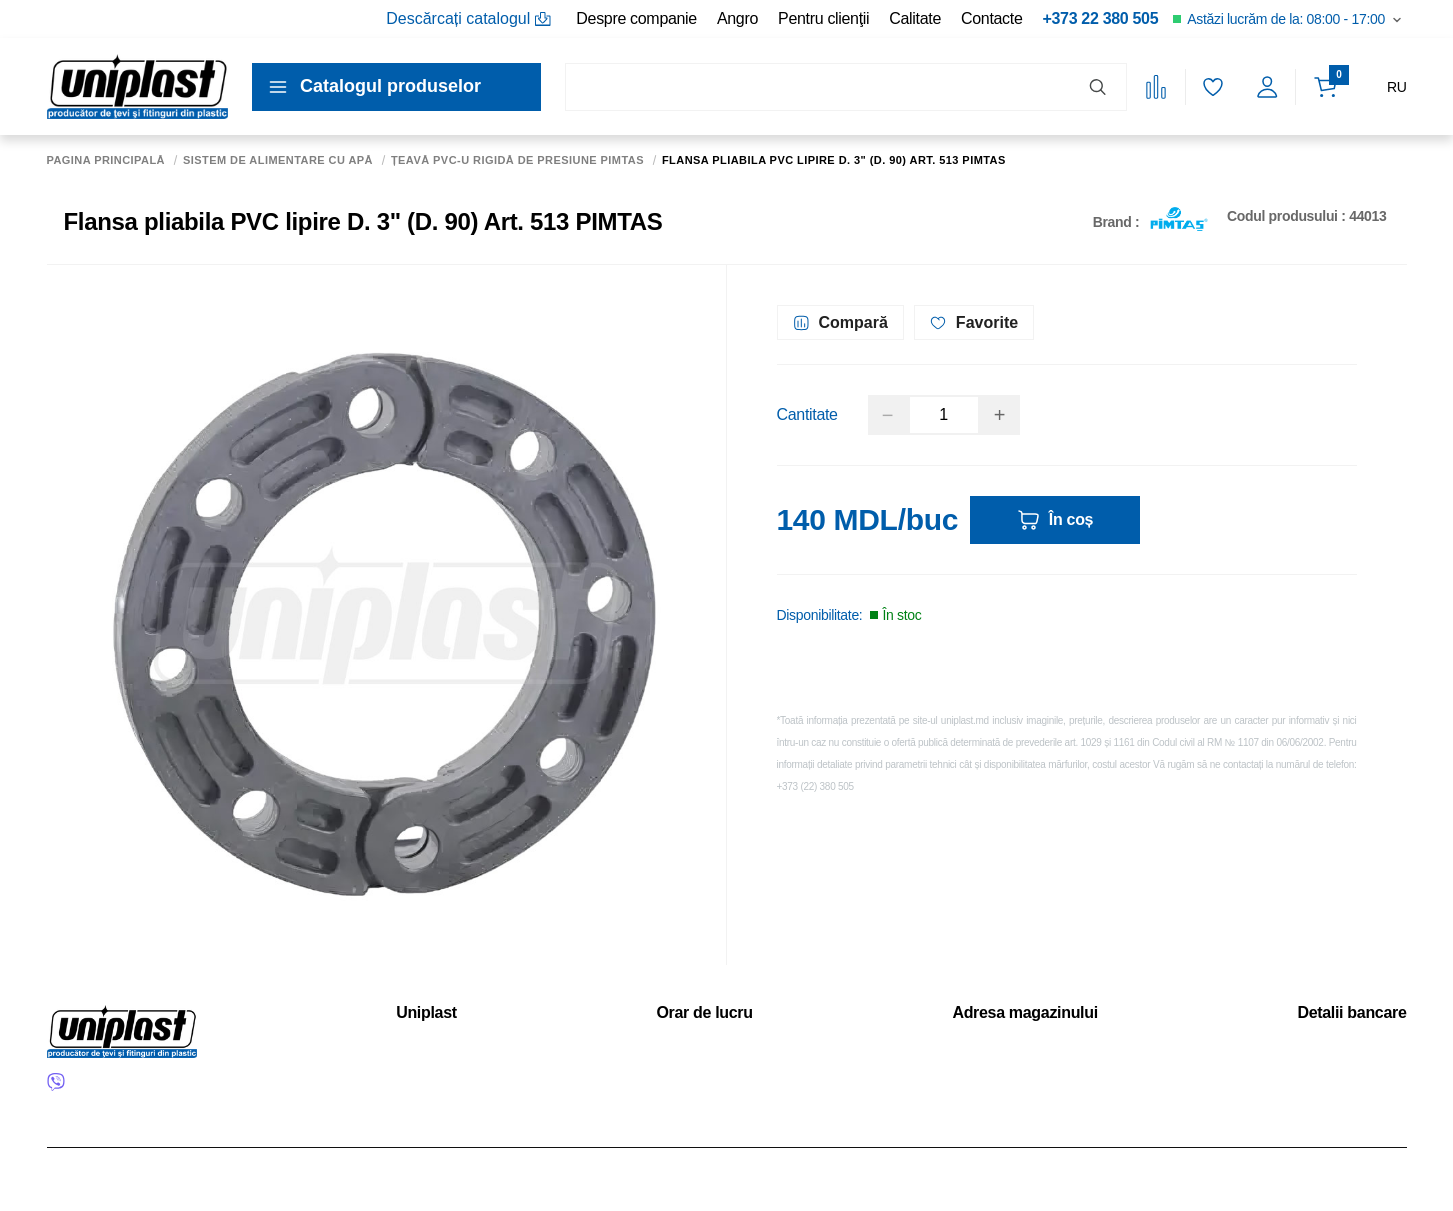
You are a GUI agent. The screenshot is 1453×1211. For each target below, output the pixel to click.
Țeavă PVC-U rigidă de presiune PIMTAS (517, 160)
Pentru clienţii (823, 18)
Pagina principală (106, 160)
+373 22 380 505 (1100, 18)
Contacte (991, 18)
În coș (1055, 520)
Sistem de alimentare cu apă (278, 160)
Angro (737, 18)
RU (1397, 87)
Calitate (915, 18)
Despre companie (636, 18)
